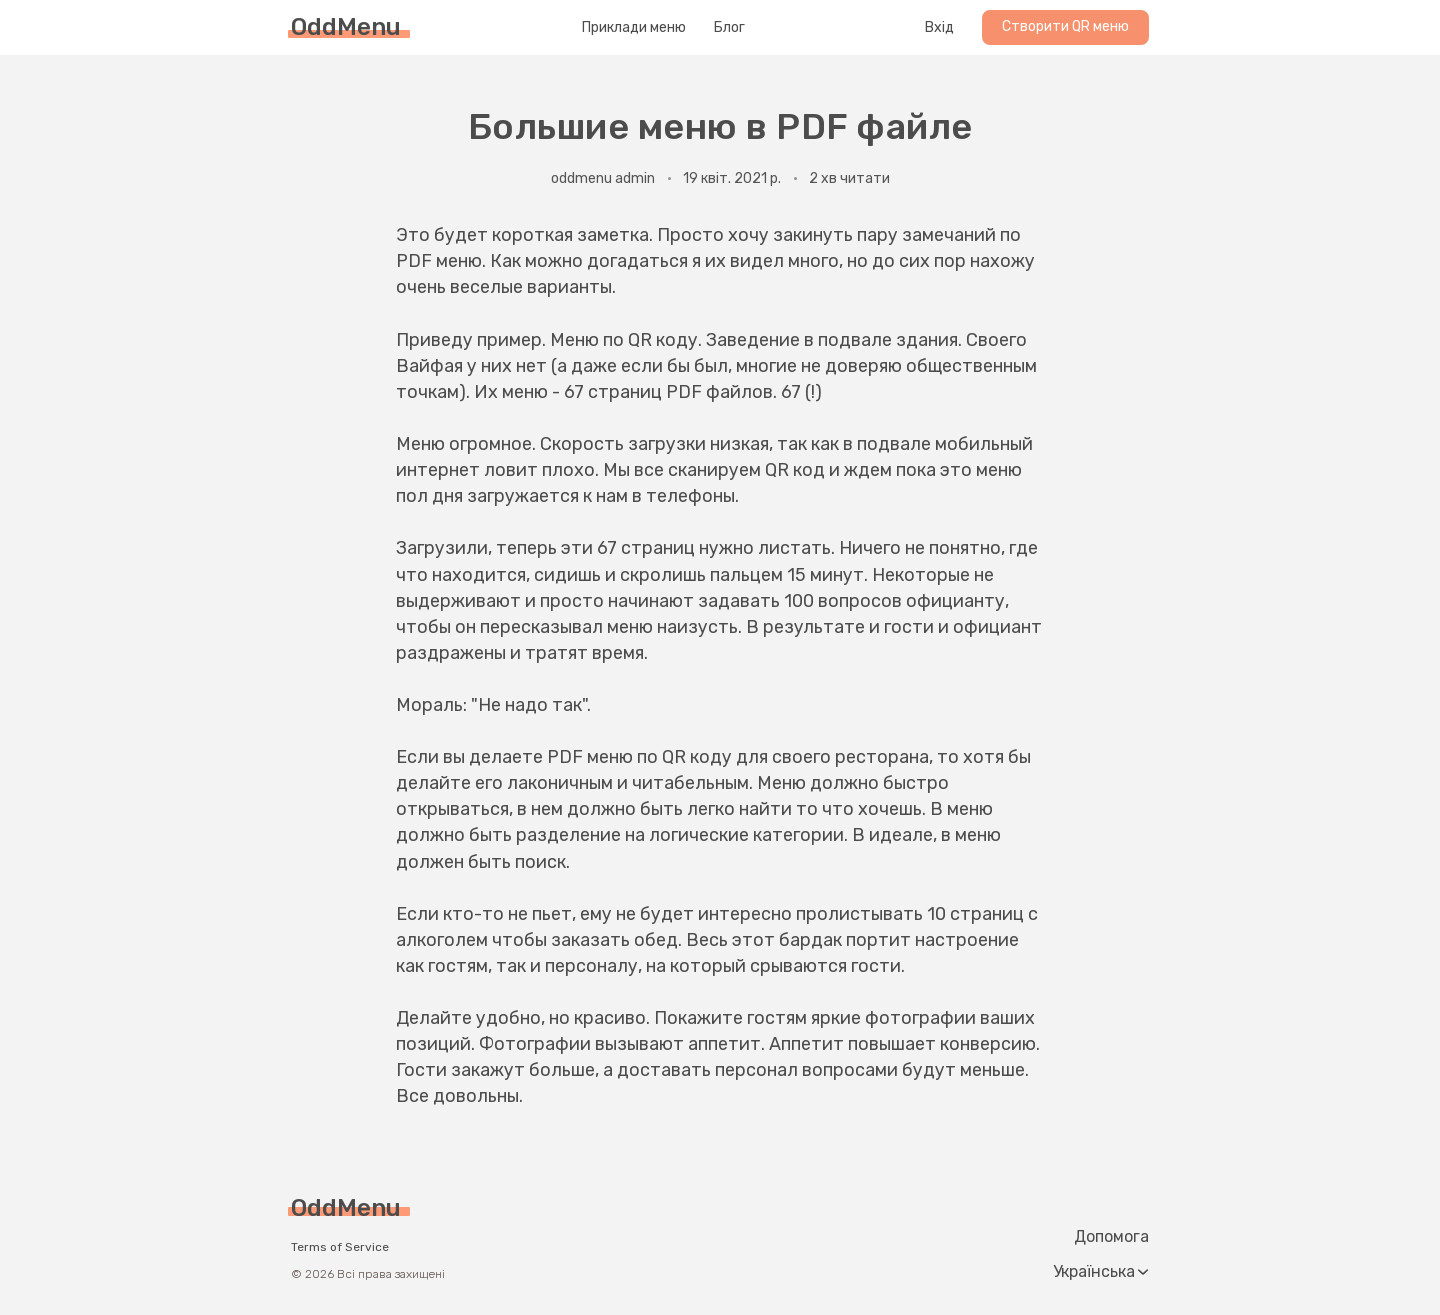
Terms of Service (340, 1247)
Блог (729, 28)
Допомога (1111, 1237)
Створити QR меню (1065, 26)
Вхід (939, 28)
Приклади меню (634, 28)
